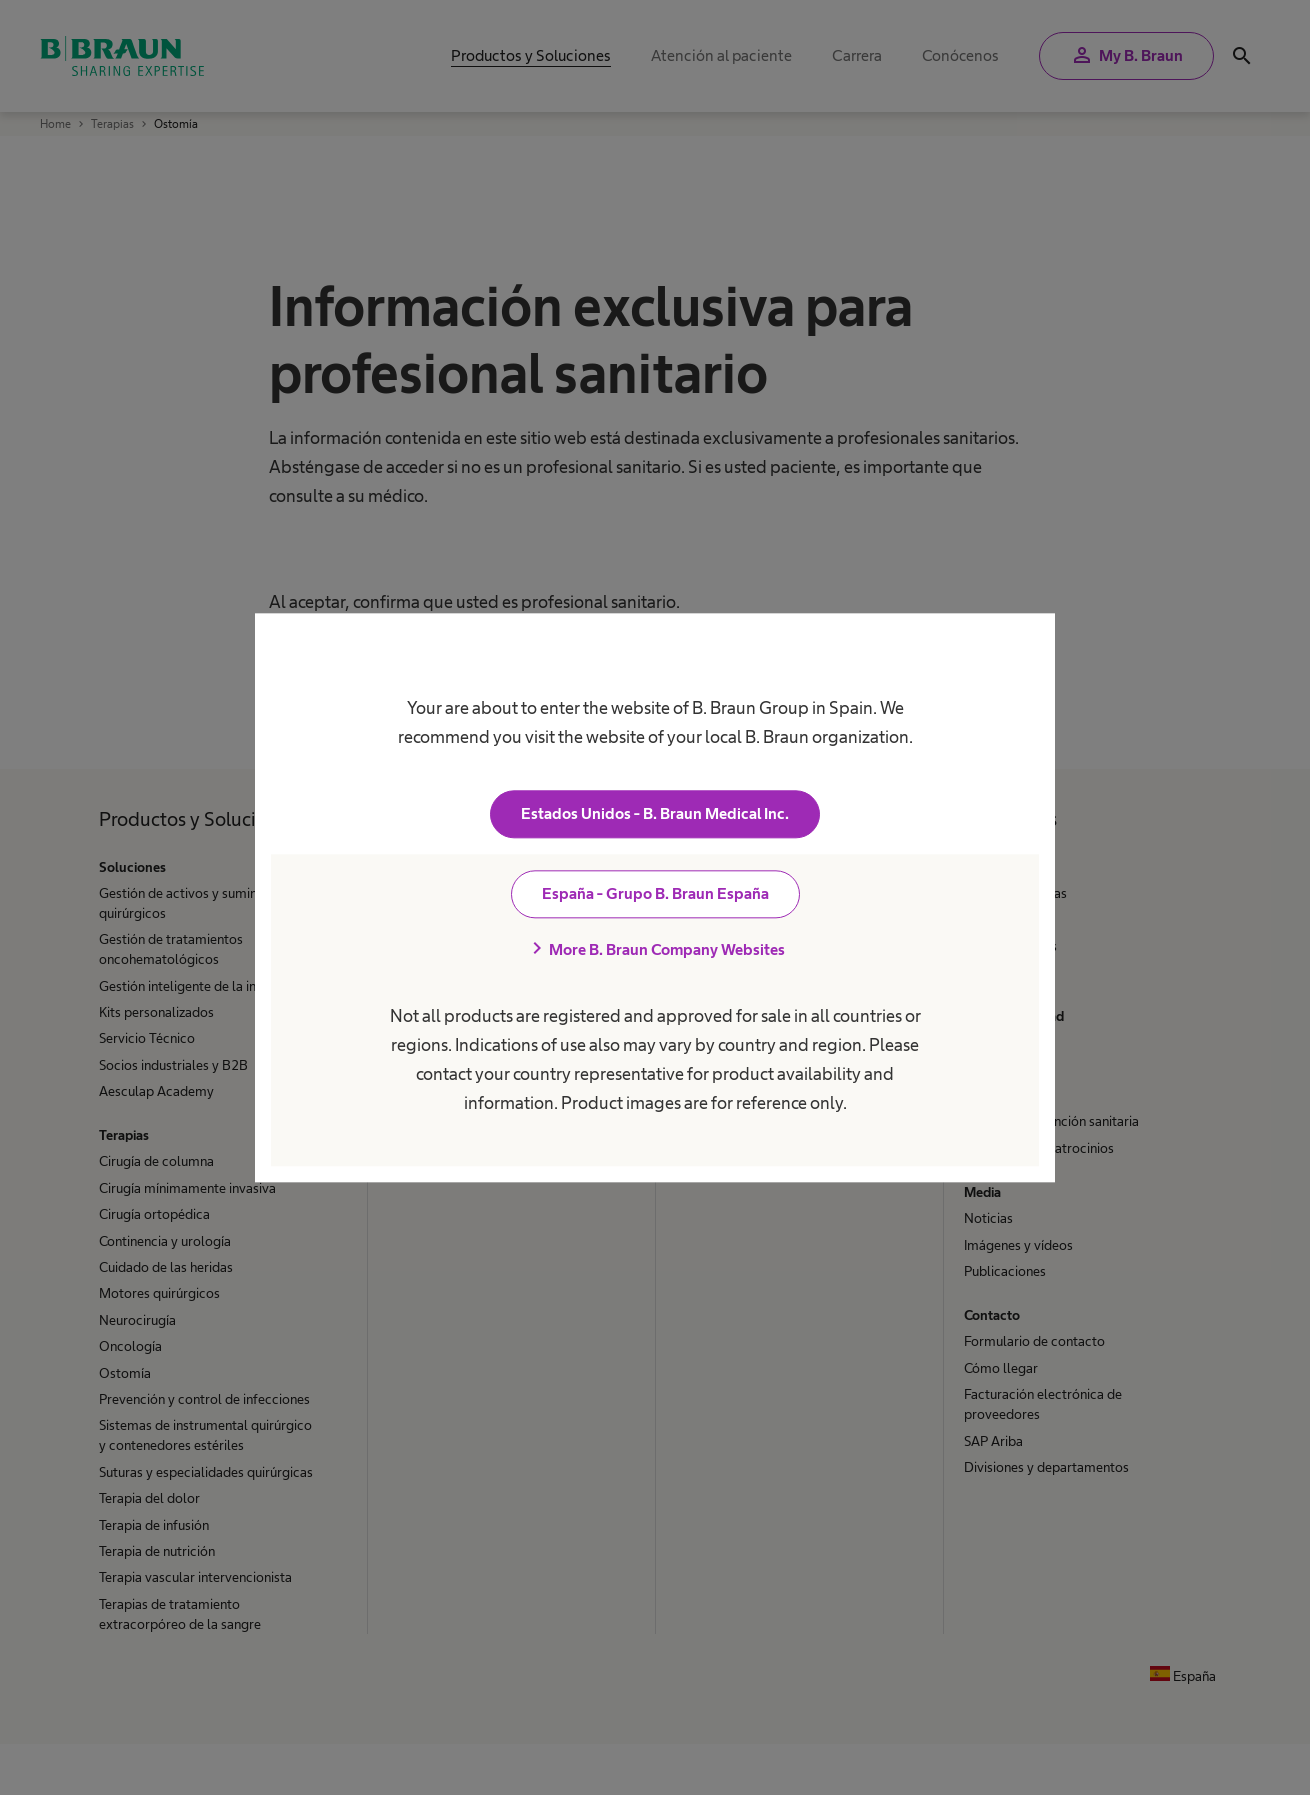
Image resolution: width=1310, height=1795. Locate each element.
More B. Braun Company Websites (655, 949)
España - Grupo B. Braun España (655, 893)
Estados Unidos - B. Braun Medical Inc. (655, 813)
